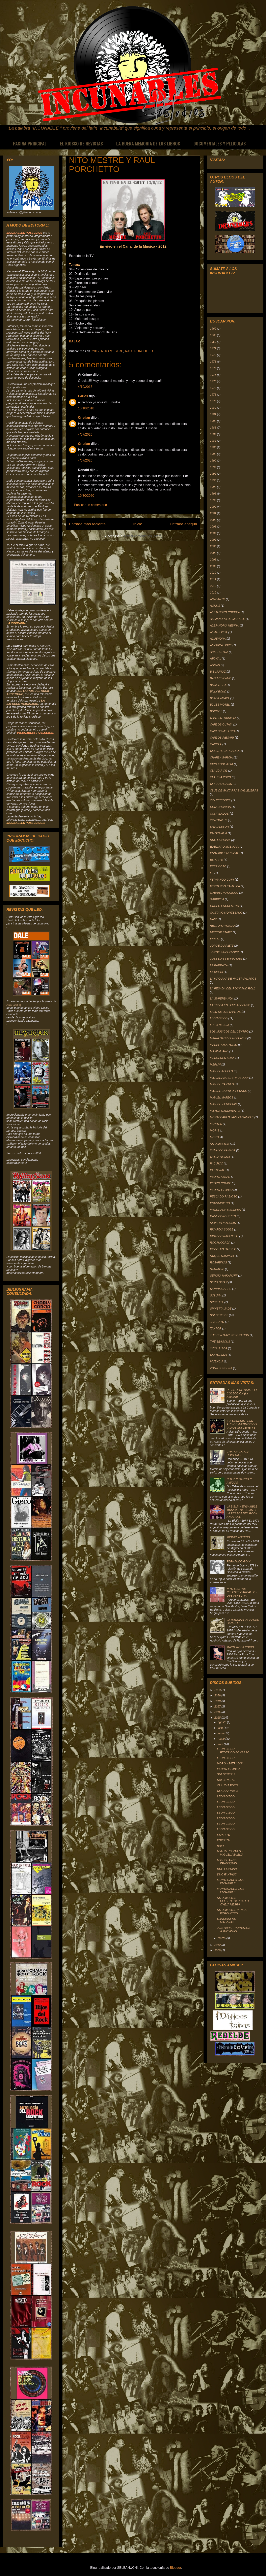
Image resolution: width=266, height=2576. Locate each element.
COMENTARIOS (220, 807)
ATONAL (215, 658)
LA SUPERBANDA (222, 998)
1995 (213, 473)
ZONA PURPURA (221, 1368)
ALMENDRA (218, 638)
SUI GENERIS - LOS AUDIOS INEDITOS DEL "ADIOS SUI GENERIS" (242, 1424)
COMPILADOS (219, 813)
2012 (96, 351)
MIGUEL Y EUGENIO (223, 1104)
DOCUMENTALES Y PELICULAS (219, 143)
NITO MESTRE (112, 351)
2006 (213, 546)
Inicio (137, 524)
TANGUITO (217, 1321)
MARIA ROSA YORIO (223, 1044)
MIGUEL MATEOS (221, 1097)
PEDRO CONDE (220, 1183)
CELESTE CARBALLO (224, 750)
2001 (213, 513)
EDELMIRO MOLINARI (224, 846)
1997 (213, 486)
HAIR (213, 919)
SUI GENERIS (219, 1315)
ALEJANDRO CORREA (225, 612)
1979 (213, 401)
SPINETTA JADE (221, 1308)
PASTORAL (217, 1170)
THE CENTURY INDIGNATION (229, 1335)
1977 (213, 387)
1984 (213, 434)
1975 (213, 374)
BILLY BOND (218, 691)
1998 (213, 493)
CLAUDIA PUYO (220, 777)
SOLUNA (216, 1295)
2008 (213, 559)
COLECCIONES (220, 800)
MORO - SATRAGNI (230, 1763)
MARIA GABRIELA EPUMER (228, 1038)
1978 (213, 394)
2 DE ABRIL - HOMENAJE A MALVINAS (233, 1929)
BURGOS (216, 711)
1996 (213, 480)
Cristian (84, 417)
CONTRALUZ (218, 820)
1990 (213, 460)
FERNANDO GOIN (222, 879)
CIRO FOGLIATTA (221, 764)
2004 (213, 533)
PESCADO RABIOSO (223, 1196)
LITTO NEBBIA (219, 1024)
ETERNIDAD (218, 866)
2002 (213, 519)
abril (221, 1744)
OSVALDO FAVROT (222, 1150)
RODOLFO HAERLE (223, 1249)
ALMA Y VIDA (219, 632)
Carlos (83, 396)
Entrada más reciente (87, 524)
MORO (214, 1137)
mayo (221, 1738)
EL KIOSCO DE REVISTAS (81, 143)
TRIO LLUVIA (218, 1348)
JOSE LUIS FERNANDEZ (226, 958)
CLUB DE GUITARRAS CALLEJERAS (234, 790)
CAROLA (216, 744)
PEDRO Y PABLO (221, 1189)
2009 (213, 566)
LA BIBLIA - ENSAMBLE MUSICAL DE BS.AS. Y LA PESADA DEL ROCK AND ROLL (242, 1511)
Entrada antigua (183, 524)
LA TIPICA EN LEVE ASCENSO (230, 1005)
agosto (222, 1722)
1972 (213, 355)
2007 (213, 552)
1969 (213, 341)
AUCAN (215, 665)
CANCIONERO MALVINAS (226, 1920)
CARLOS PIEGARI (222, 737)
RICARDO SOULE (221, 1229)
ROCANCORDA (220, 1242)
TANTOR (215, 1328)
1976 (213, 381)
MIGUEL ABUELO (221, 1071)
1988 (213, 453)
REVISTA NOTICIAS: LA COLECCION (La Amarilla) (242, 1393)
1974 (213, 368)
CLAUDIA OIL (219, 770)
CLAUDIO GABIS (221, 783)
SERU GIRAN (219, 1282)
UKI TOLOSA (218, 1354)
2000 (213, 506)
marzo (222, 1938)
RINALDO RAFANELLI (224, 1236)
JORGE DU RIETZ (222, 945)
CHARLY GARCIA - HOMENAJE (239, 1453)
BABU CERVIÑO (220, 678)
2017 (217, 1706)
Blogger (175, 2567)
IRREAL (215, 939)
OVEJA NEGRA (220, 1156)
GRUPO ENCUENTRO (224, 906)
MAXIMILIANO (219, 1051)
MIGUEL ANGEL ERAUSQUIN (229, 1077)
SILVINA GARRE (220, 1288)
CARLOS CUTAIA (221, 724)
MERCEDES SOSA (222, 1057)
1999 (213, 500)
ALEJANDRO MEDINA (224, 625)
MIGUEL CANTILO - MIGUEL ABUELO (230, 1853)
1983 (213, 427)
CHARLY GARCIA (221, 757)
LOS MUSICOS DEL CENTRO (229, 1031)
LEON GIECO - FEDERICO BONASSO (233, 1750)
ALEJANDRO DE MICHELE (227, 618)
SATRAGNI (217, 1269)
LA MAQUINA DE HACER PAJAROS (233, 978)
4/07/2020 (85, 434)
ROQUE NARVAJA (222, 1255)
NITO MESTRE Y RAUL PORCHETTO (232, 1911)
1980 (213, 407)
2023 (217, 1690)
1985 (213, 440)
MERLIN (215, 1064)
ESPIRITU (216, 859)
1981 (213, 414)
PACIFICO (216, 1163)
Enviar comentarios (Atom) (143, 536)
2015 (213, 592)
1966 (213, 328)
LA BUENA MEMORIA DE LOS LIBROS (148, 143)
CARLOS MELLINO (222, 731)
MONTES (216, 1123)
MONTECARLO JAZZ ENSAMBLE (232, 1117)
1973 (213, 361)
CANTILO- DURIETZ (223, 717)
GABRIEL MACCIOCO (224, 892)
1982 (213, 420)
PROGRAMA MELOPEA (225, 1209)
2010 (213, 572)
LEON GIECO (219, 1018)
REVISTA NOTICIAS (223, 1222)
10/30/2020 (86, 495)
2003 (213, 526)
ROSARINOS (218, 1262)
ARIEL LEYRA (219, 651)
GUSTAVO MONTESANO (226, 912)
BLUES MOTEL (220, 704)
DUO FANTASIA (220, 840)
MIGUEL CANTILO (222, 1084)
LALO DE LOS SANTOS (225, 1011)
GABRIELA (217, 899)
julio (220, 1727)
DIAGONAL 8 (218, 833)
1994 (213, 467)
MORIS (214, 1130)
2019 (217, 1695)
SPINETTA (216, 1302)
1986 (213, 447)
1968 (213, 335)
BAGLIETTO (218, 684)
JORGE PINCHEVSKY (224, 952)
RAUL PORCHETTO (140, 351)
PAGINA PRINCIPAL (30, 143)
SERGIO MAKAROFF (223, 1275)
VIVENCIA (216, 1361)
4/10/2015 (85, 386)
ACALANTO (217, 599)
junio (221, 1733)
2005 (213, 539)
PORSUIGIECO (220, 1203)
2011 (213, 579)
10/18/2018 (86, 408)
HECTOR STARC (221, 932)
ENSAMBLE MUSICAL (224, 853)
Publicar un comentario (90, 505)
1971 (213, 348)
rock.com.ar (13, 1004)
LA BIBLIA (216, 972)
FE (212, 873)
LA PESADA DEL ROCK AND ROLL (232, 988)
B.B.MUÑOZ (218, 671)
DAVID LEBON (219, 826)
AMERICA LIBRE (221, 645)
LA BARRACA (219, 965)
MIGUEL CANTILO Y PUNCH (228, 1090)
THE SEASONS (220, 1341)
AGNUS (215, 605)
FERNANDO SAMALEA (225, 886)
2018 (217, 1701)
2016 (217, 1712)
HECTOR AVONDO (222, 925)
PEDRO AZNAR (220, 1176)
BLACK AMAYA (219, 698)
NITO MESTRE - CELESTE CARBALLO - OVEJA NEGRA (242, 1592)
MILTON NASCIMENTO (225, 1110)
